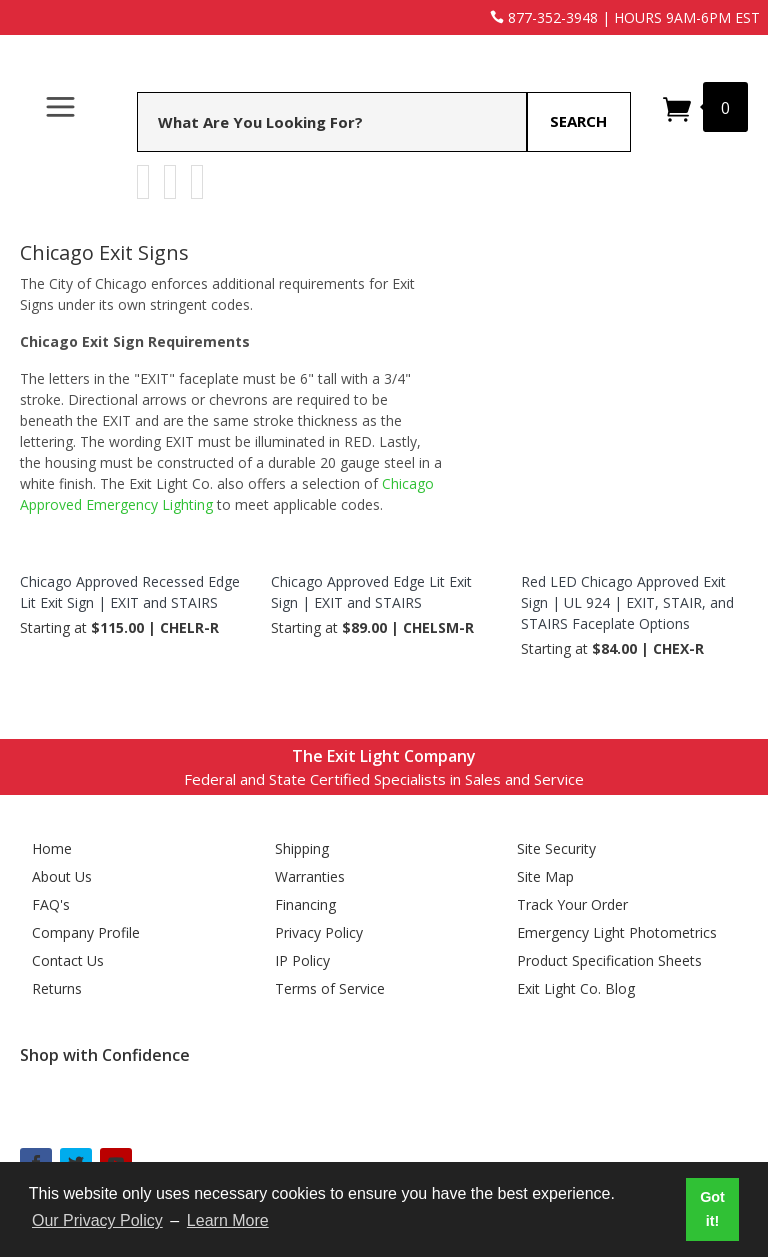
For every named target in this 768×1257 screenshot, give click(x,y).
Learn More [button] (228, 1220)
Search (578, 121)
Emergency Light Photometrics (617, 932)
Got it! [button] (712, 1209)
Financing (305, 904)
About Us (62, 876)
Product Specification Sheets (609, 960)
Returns (57, 988)
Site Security (556, 848)
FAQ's (51, 904)
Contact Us (68, 960)
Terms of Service (330, 988)
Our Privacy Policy (97, 1220)
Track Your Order (572, 904)
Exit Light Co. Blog (576, 988)
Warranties (310, 876)
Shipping (302, 848)
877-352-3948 (544, 17)
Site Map (545, 876)
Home (52, 848)
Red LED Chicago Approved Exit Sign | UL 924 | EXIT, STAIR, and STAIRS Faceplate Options (627, 602)
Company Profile (86, 932)
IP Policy (302, 960)
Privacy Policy (319, 932)
